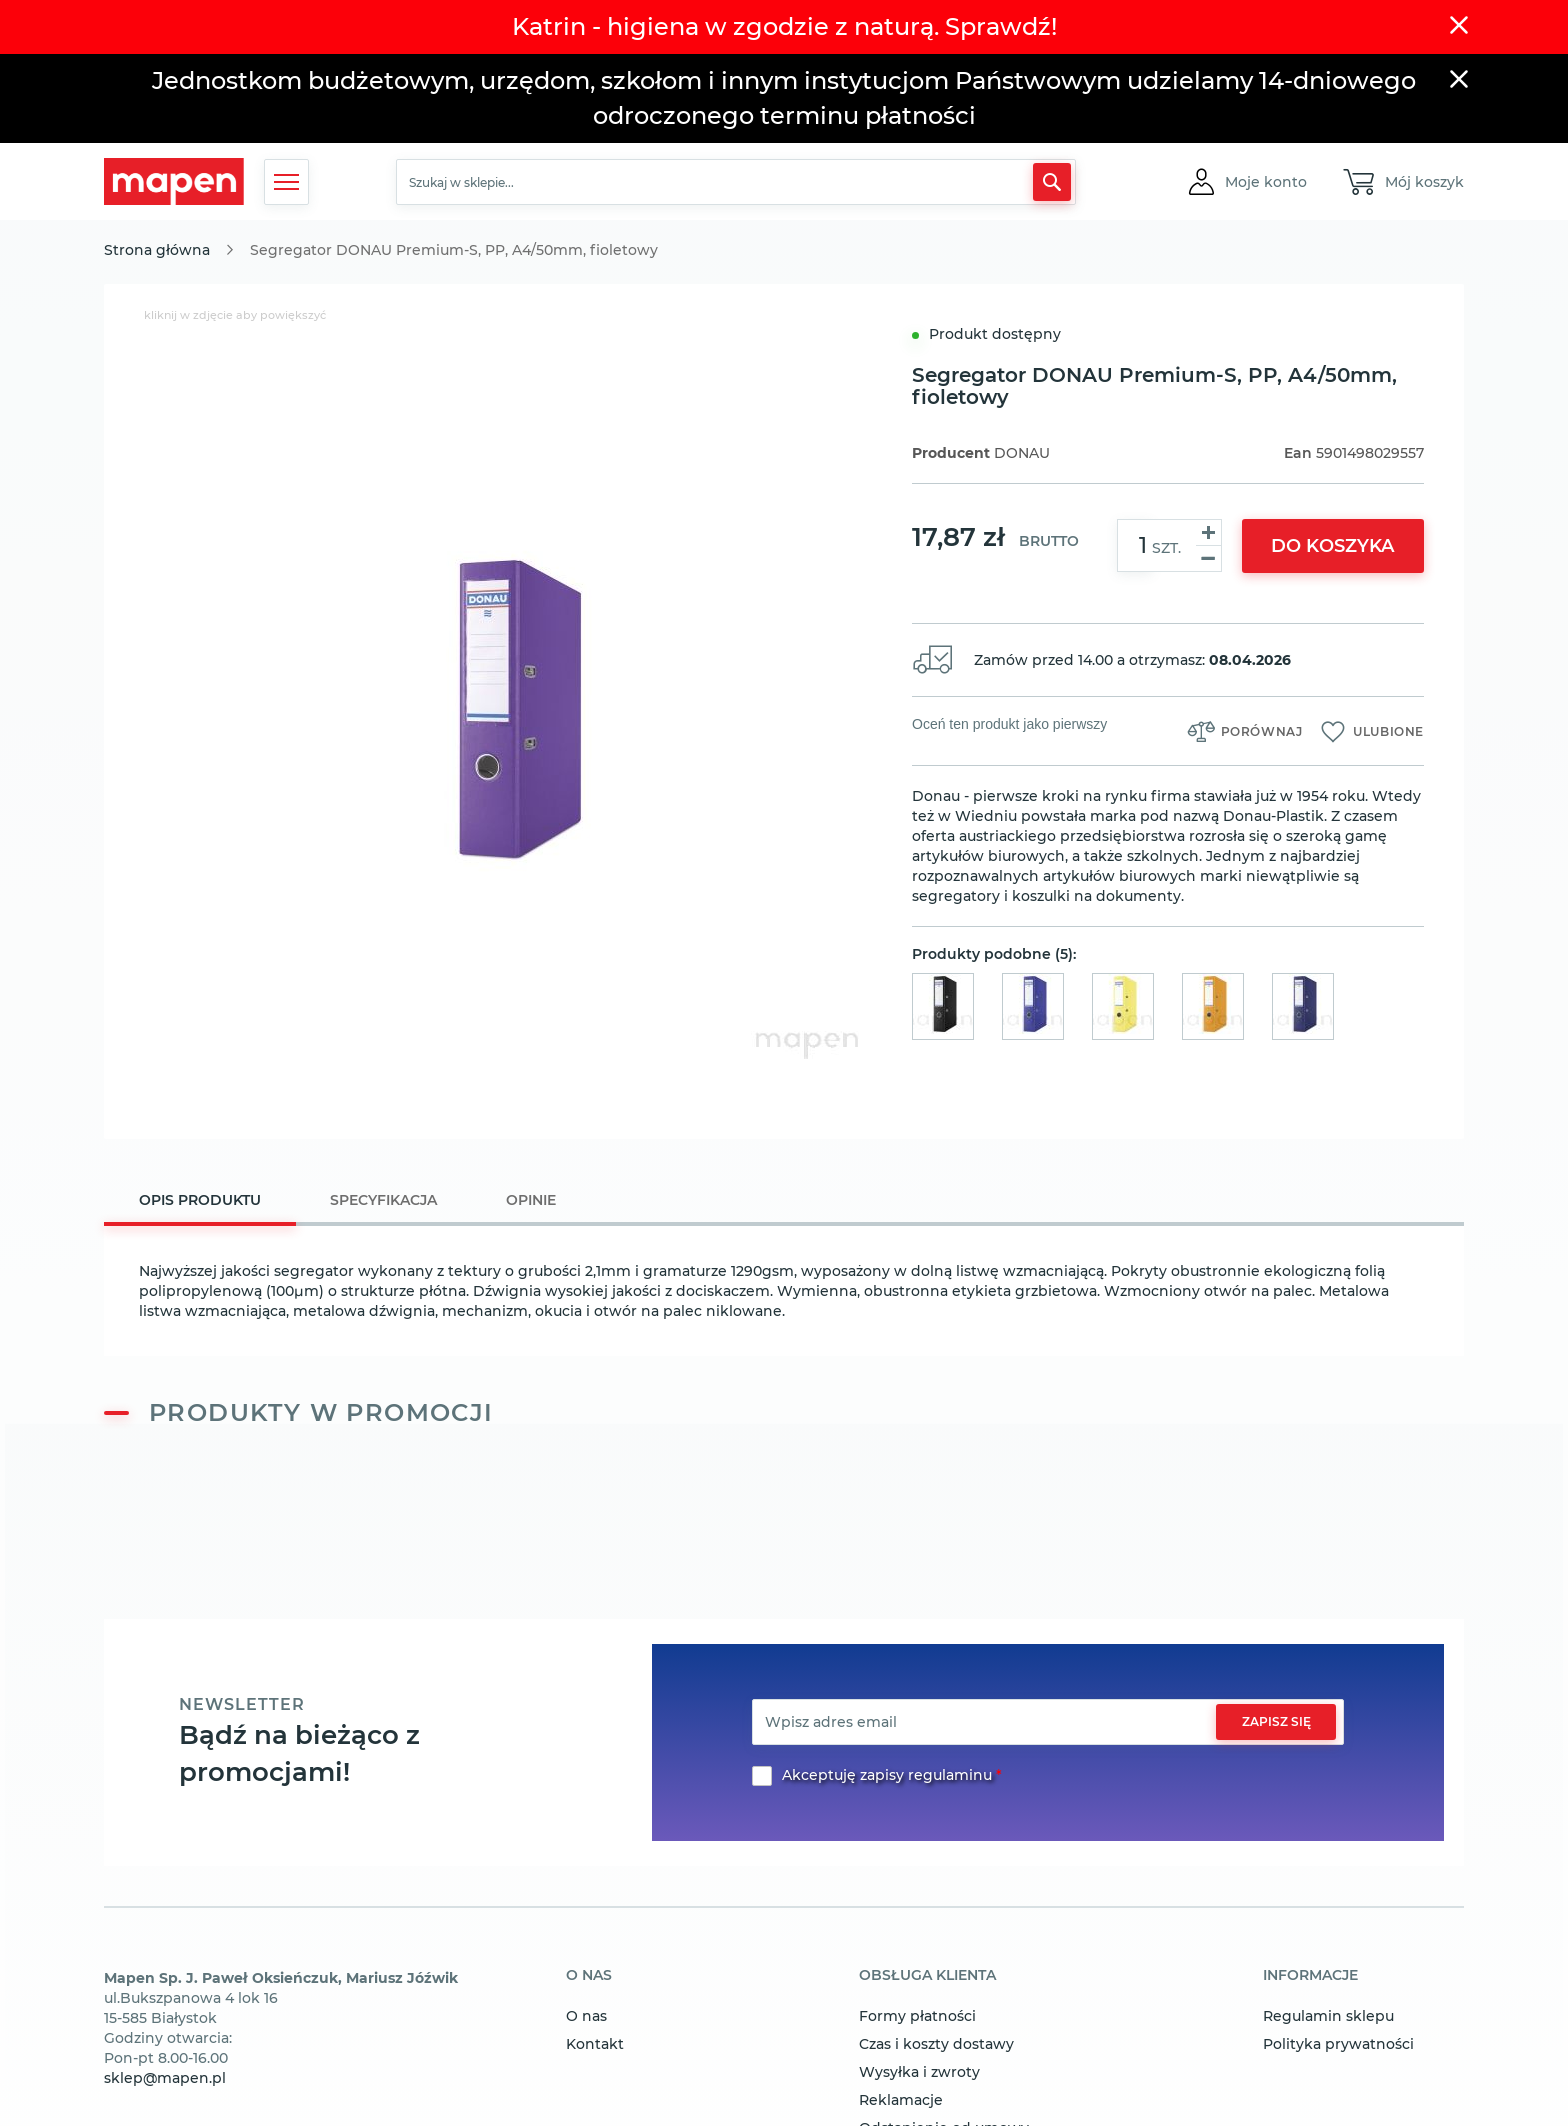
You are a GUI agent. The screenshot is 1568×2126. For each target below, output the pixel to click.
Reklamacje (901, 2100)
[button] (1266, 182)
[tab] (200, 1202)
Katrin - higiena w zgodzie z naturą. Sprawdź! (784, 26)
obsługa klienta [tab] (927, 1976)
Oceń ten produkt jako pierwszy (1009, 724)
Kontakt (595, 2044)
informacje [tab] (1310, 1976)
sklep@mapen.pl (165, 2078)
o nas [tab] (589, 1976)
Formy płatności (917, 2016)
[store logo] (174, 181)
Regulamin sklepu (1328, 2016)
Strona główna (157, 250)
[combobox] (736, 182)
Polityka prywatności (1338, 2044)
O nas (586, 2016)
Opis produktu (200, 1200)
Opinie (531, 1200)
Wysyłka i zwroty (919, 2072)
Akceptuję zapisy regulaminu (887, 1775)
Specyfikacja (383, 1200)
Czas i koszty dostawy (936, 2044)
